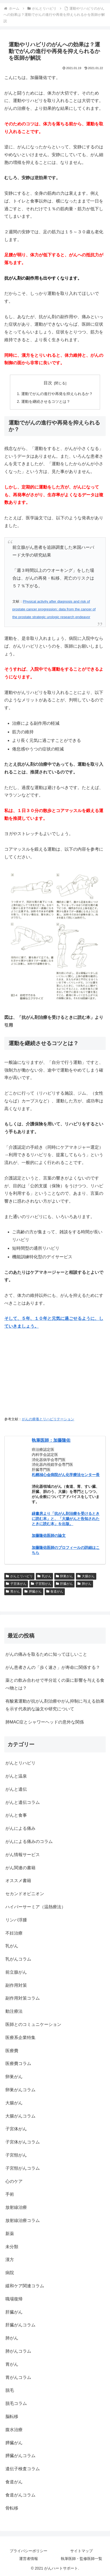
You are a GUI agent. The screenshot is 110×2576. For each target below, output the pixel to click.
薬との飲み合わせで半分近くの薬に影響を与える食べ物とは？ (54, 1684)
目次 (48, 383)
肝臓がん (64, 1584)
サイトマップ (81, 2551)
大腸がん (86, 1576)
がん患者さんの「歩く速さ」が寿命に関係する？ (52, 1667)
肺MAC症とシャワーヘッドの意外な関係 (44, 1722)
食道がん (54, 1591)
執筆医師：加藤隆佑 (51, 1440)
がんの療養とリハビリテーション (48, 1419)
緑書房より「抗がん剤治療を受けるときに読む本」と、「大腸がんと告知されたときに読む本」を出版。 (66, 1518)
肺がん (84, 1584)
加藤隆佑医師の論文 (49, 1535)
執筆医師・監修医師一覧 (81, 2558)
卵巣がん (64, 1576)
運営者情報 (28, 2558)
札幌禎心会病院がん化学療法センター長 (66, 1475)
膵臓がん (33, 1591)
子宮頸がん (41, 1584)
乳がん (44, 1576)
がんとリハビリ (19, 1576)
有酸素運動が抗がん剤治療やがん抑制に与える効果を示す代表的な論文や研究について (54, 1705)
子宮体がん (16, 1584)
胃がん (13, 1591)
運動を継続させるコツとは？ (45, 401)
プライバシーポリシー (28, 2551)
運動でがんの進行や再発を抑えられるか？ (57, 394)
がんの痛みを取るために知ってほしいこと (46, 1654)
